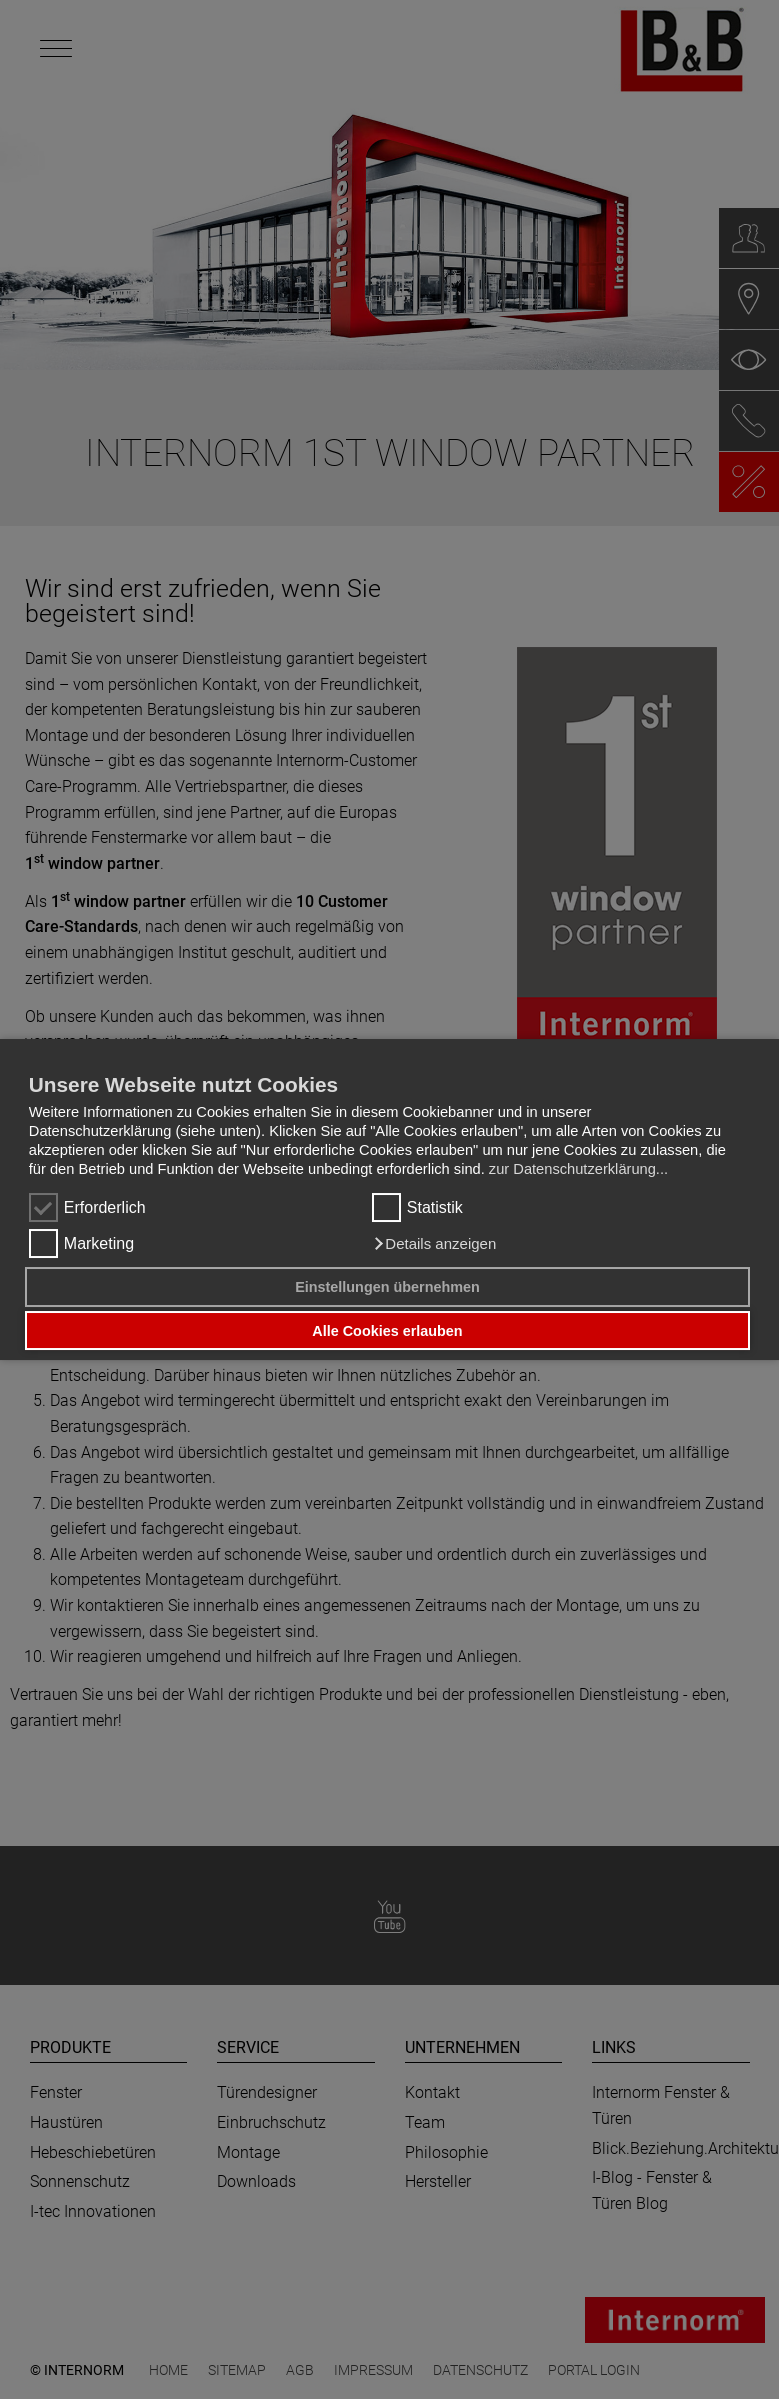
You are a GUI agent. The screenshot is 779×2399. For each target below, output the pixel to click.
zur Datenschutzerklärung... (578, 1169)
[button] (434, 1244)
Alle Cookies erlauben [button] (387, 1331)
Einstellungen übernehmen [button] (387, 1287)
